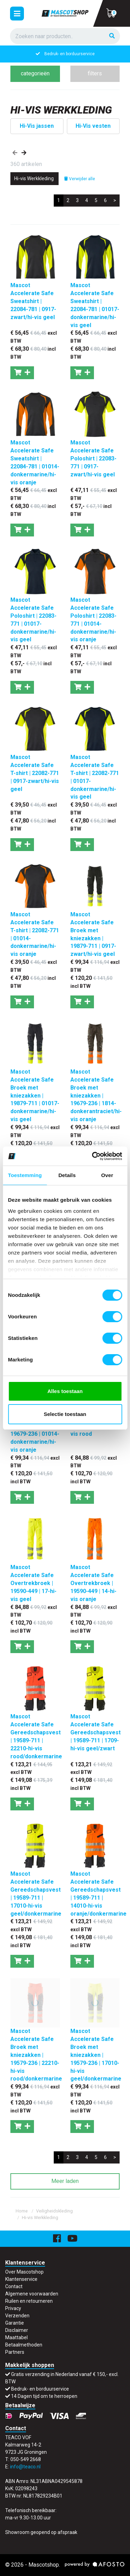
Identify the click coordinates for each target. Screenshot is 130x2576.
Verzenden (17, 2315)
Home (22, 2211)
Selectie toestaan (65, 1414)
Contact (14, 2286)
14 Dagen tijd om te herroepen (44, 2396)
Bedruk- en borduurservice (40, 2389)
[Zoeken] (112, 36)
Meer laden (65, 2181)
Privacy (13, 2308)
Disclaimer (16, 2330)
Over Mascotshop (24, 2272)
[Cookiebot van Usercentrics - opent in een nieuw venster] (92, 1156)
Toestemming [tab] (25, 1175)
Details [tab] (67, 1175)
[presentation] (14, 153)
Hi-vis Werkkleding (40, 2217)
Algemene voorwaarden (31, 2293)
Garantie (14, 2323)
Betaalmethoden (23, 2345)
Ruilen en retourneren (29, 2301)
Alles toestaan (65, 1391)
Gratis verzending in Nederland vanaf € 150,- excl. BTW (69, 53)
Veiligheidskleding (54, 2211)
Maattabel (16, 2337)
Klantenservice (21, 2279)
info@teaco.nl (25, 2466)
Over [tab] (107, 1175)
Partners (14, 2352)
